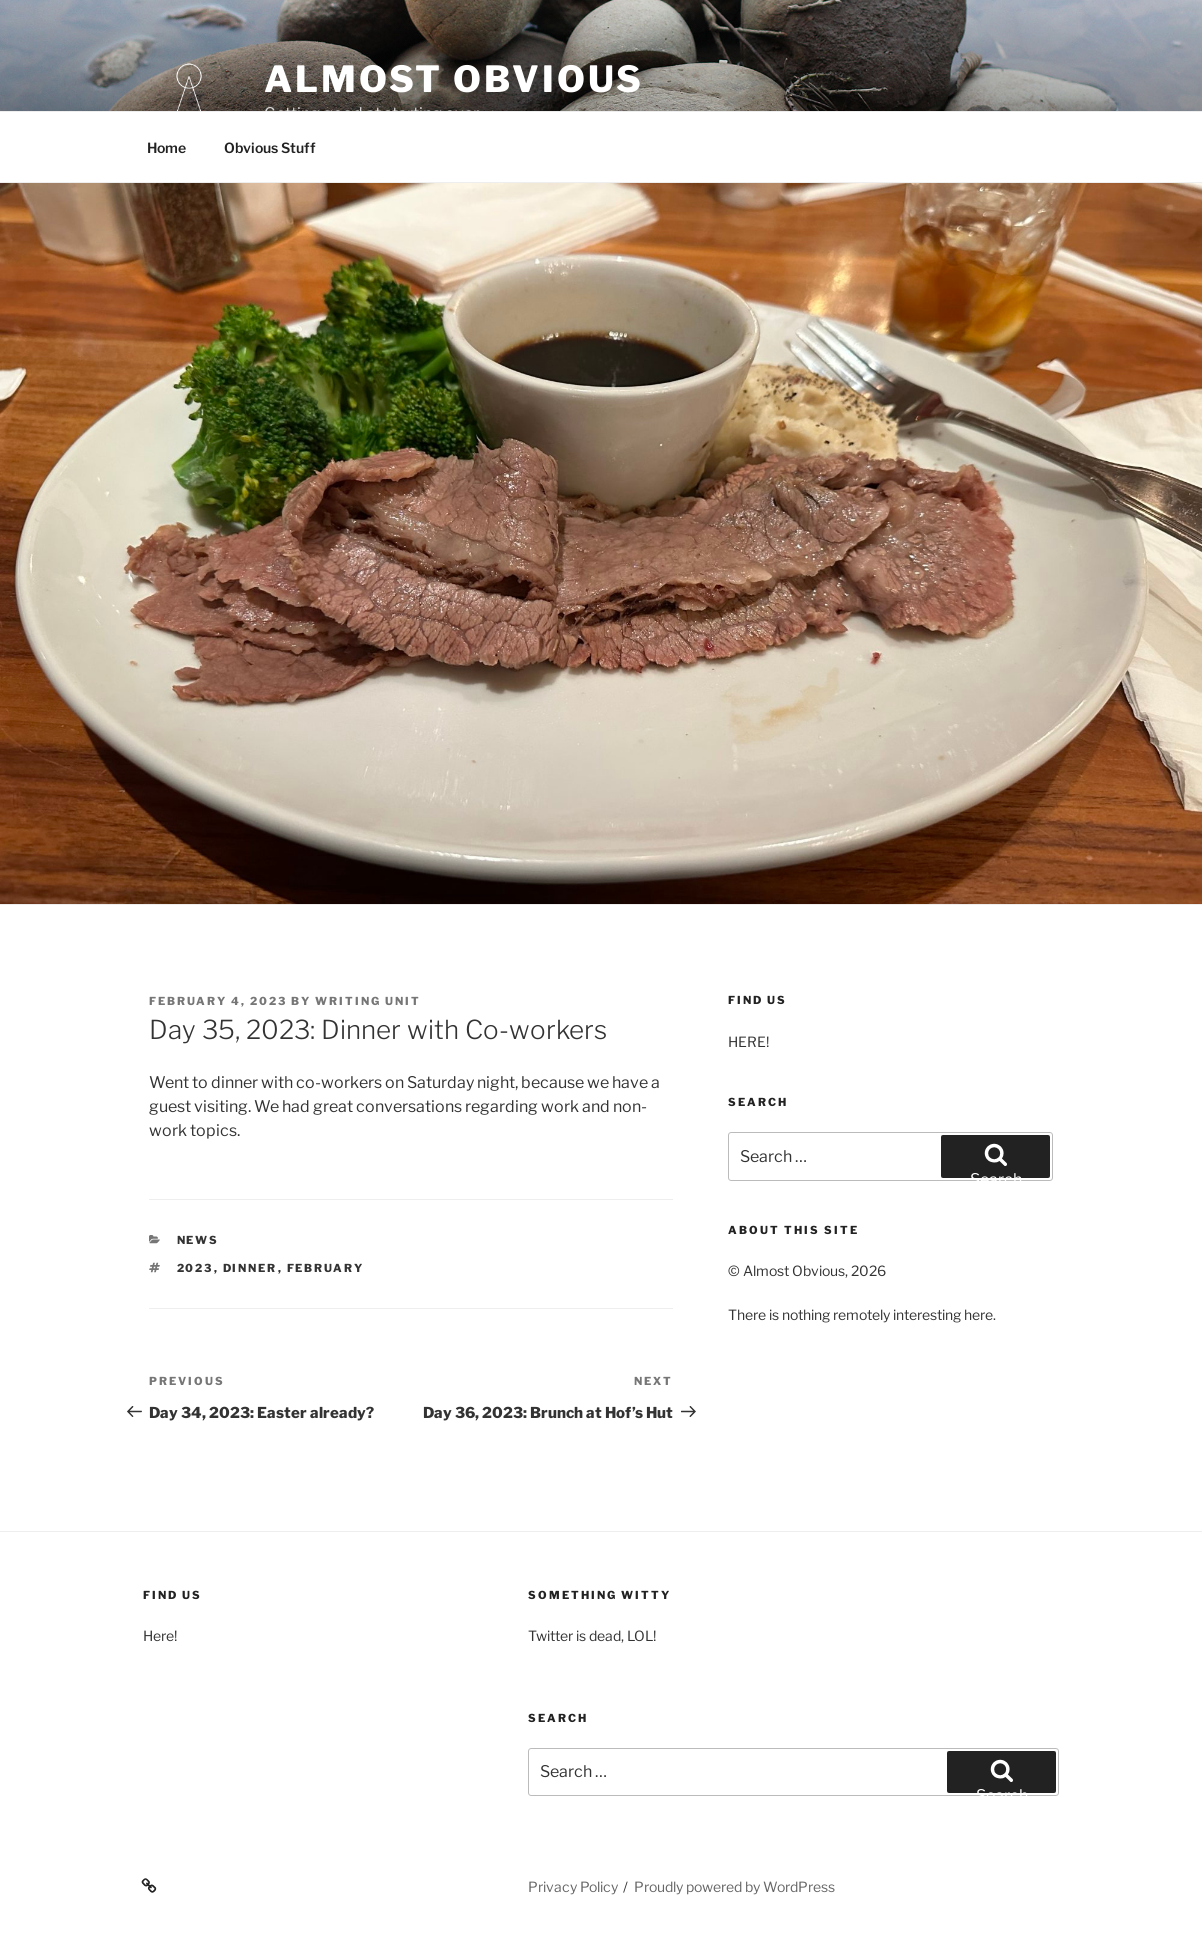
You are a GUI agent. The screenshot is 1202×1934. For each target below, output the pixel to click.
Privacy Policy (573, 1886)
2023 (195, 1268)
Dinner (250, 1268)
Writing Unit (368, 1001)
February (326, 1268)
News (198, 1240)
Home (166, 147)
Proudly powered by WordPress (734, 1886)
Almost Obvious (454, 79)
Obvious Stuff (270, 147)
